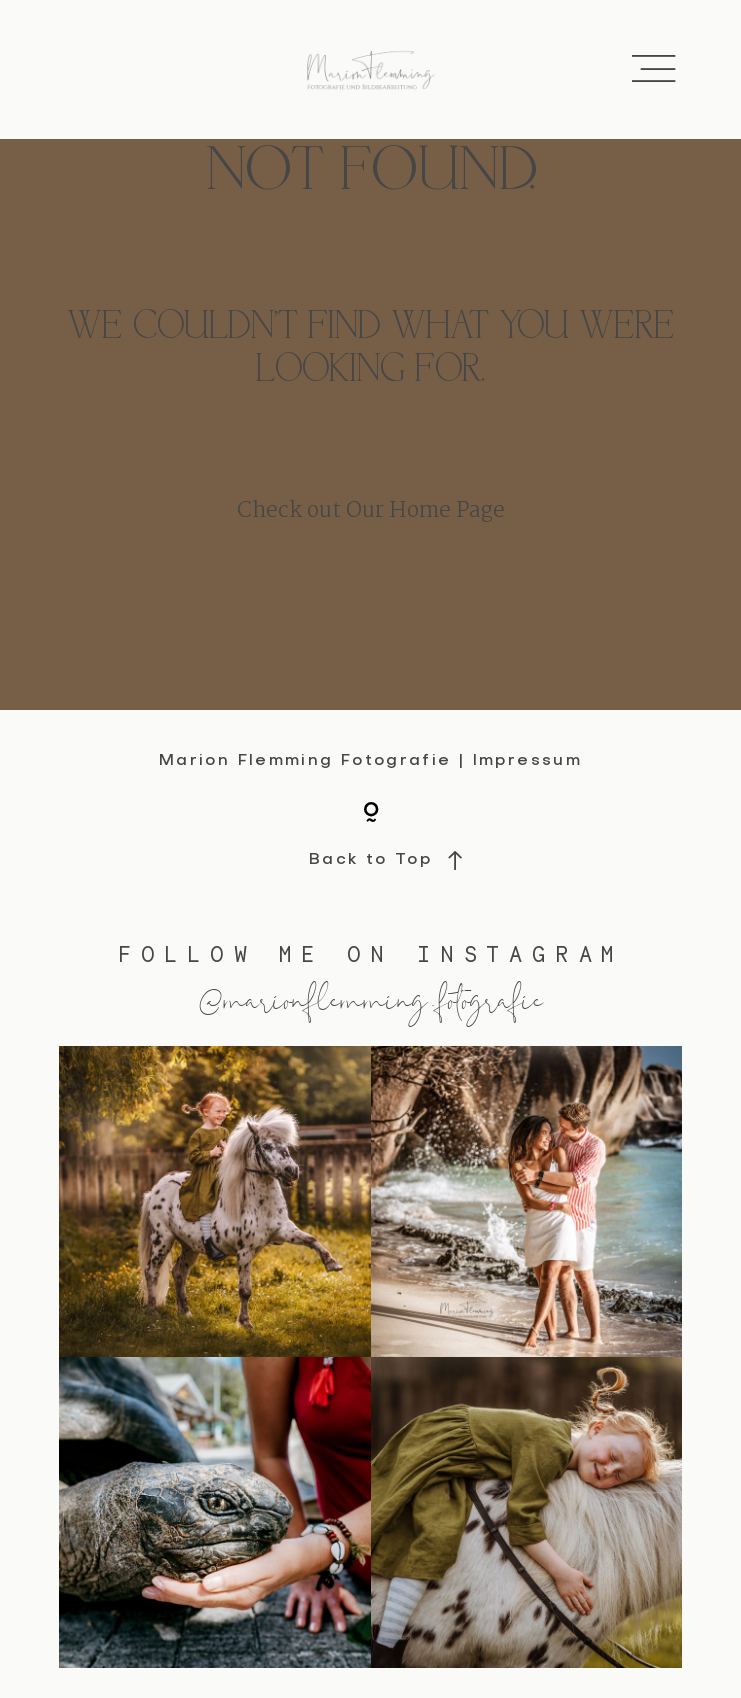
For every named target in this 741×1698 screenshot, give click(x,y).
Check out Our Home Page (371, 511)
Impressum (527, 761)
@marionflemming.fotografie (371, 998)
